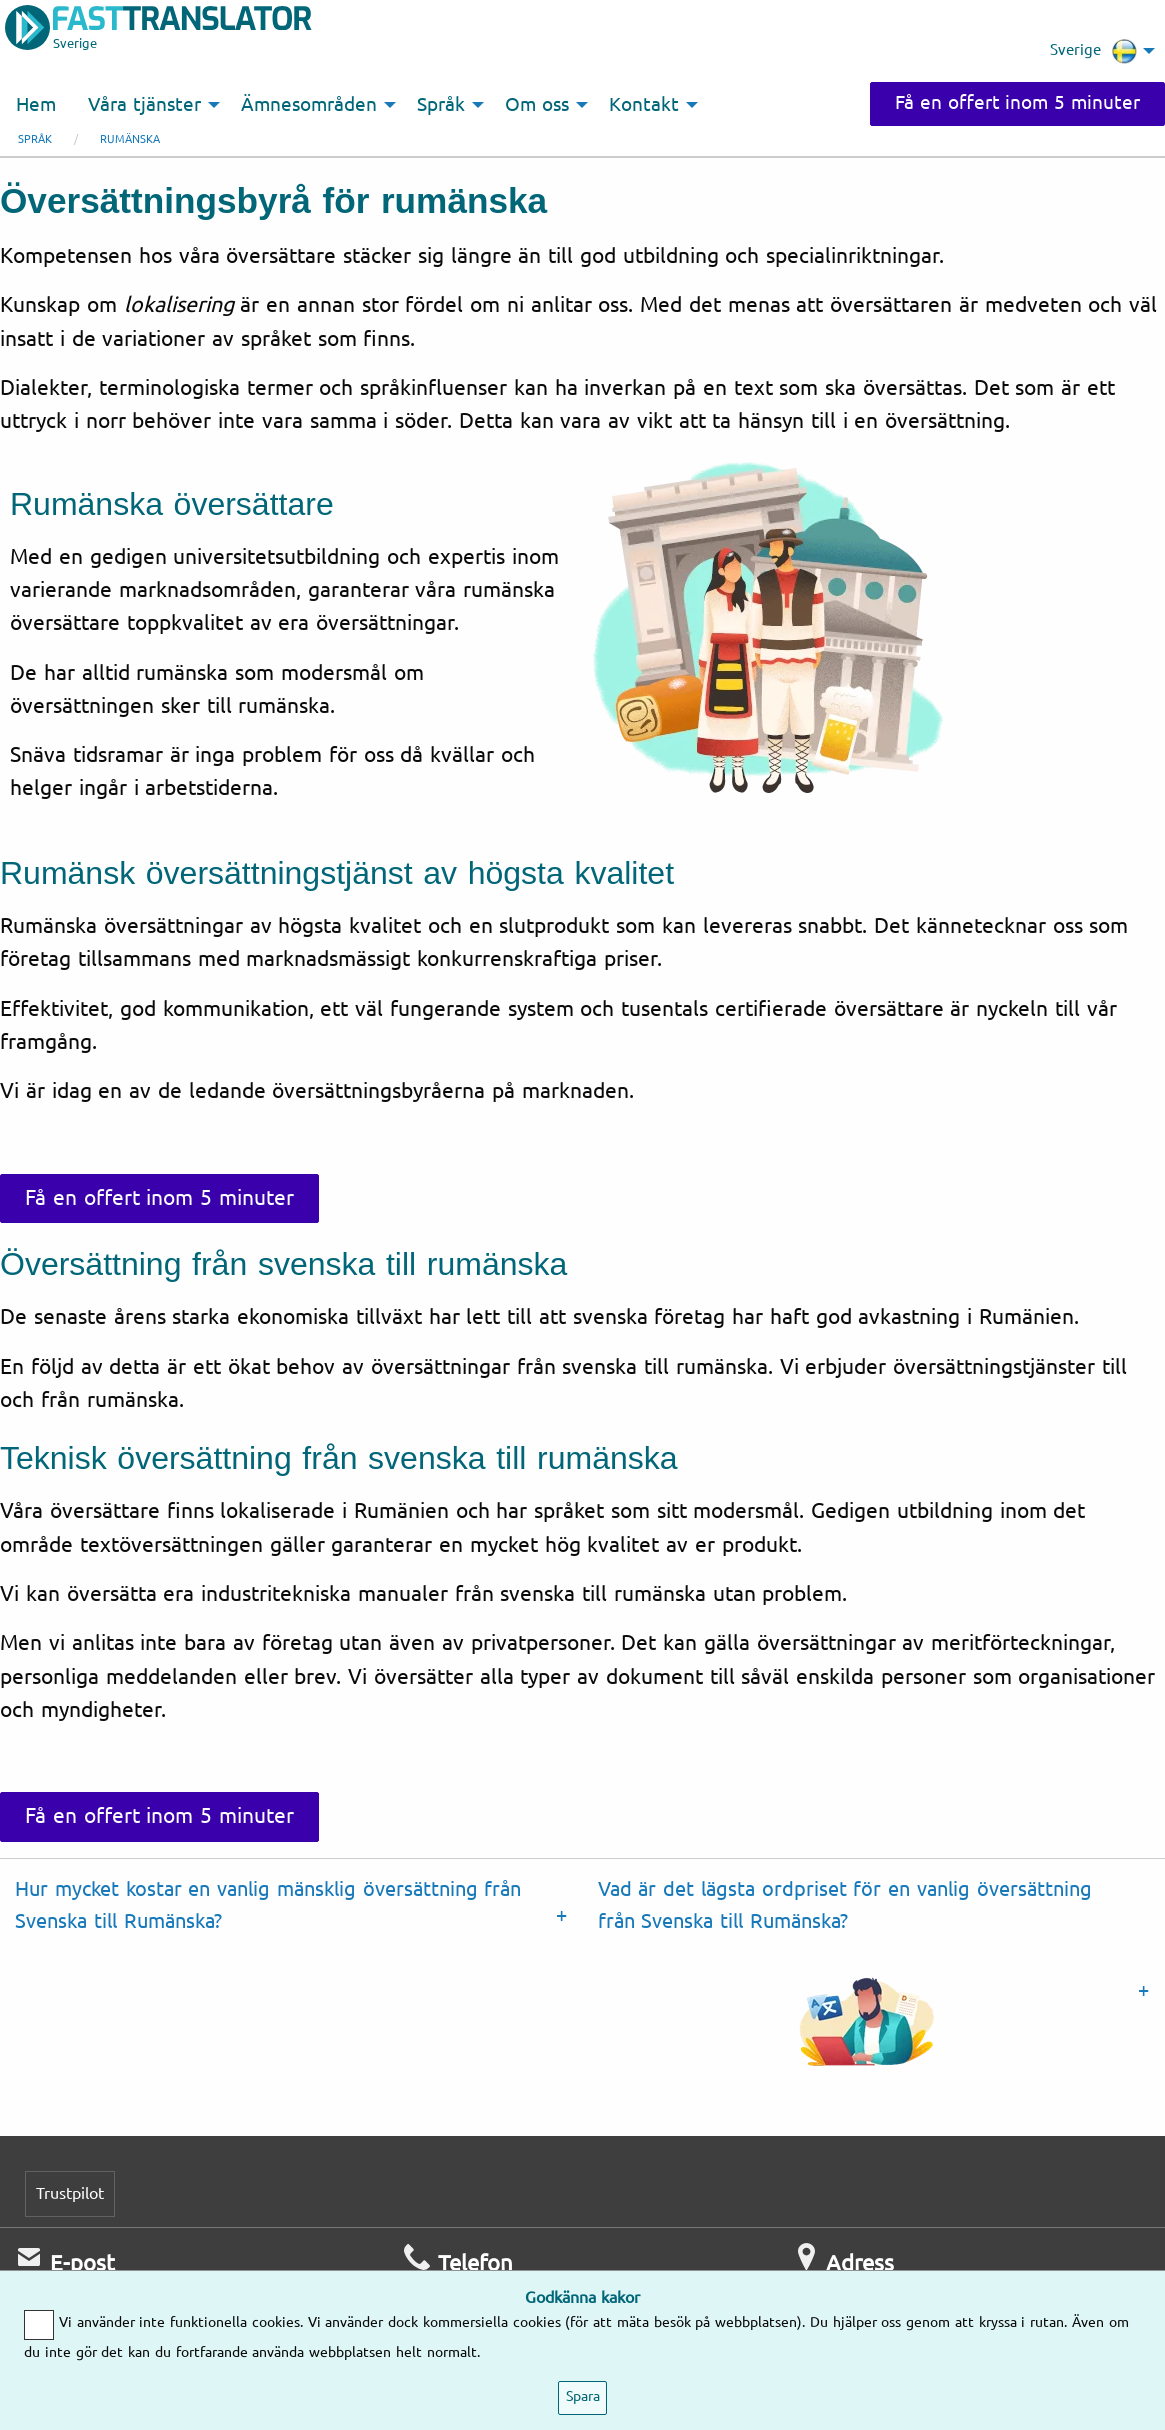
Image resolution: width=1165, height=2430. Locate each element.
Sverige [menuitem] (1093, 51)
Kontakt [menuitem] (644, 105)
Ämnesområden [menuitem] (309, 105)
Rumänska (130, 139)
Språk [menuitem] (441, 105)
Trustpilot (70, 2193)
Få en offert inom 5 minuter (1017, 103)
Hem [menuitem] (36, 105)
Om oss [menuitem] (537, 105)
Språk (35, 139)
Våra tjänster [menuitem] (144, 105)
